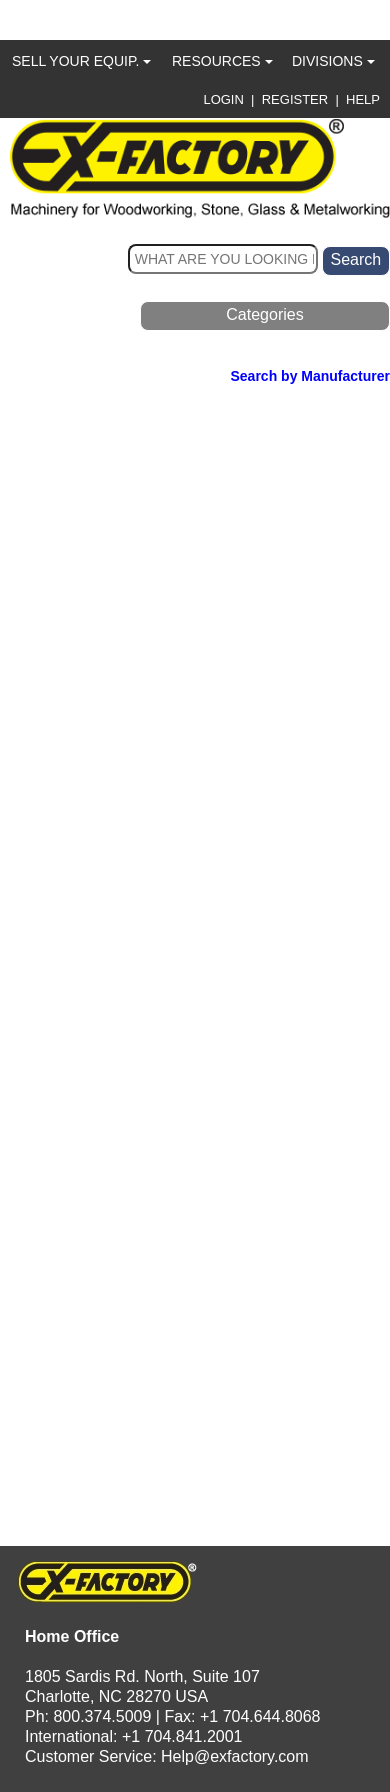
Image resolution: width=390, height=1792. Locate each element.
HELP (363, 99)
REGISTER (295, 99)
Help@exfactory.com (235, 1756)
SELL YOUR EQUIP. (81, 61)
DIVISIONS (333, 61)
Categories (264, 314)
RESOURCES (222, 61)
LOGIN (223, 99)
